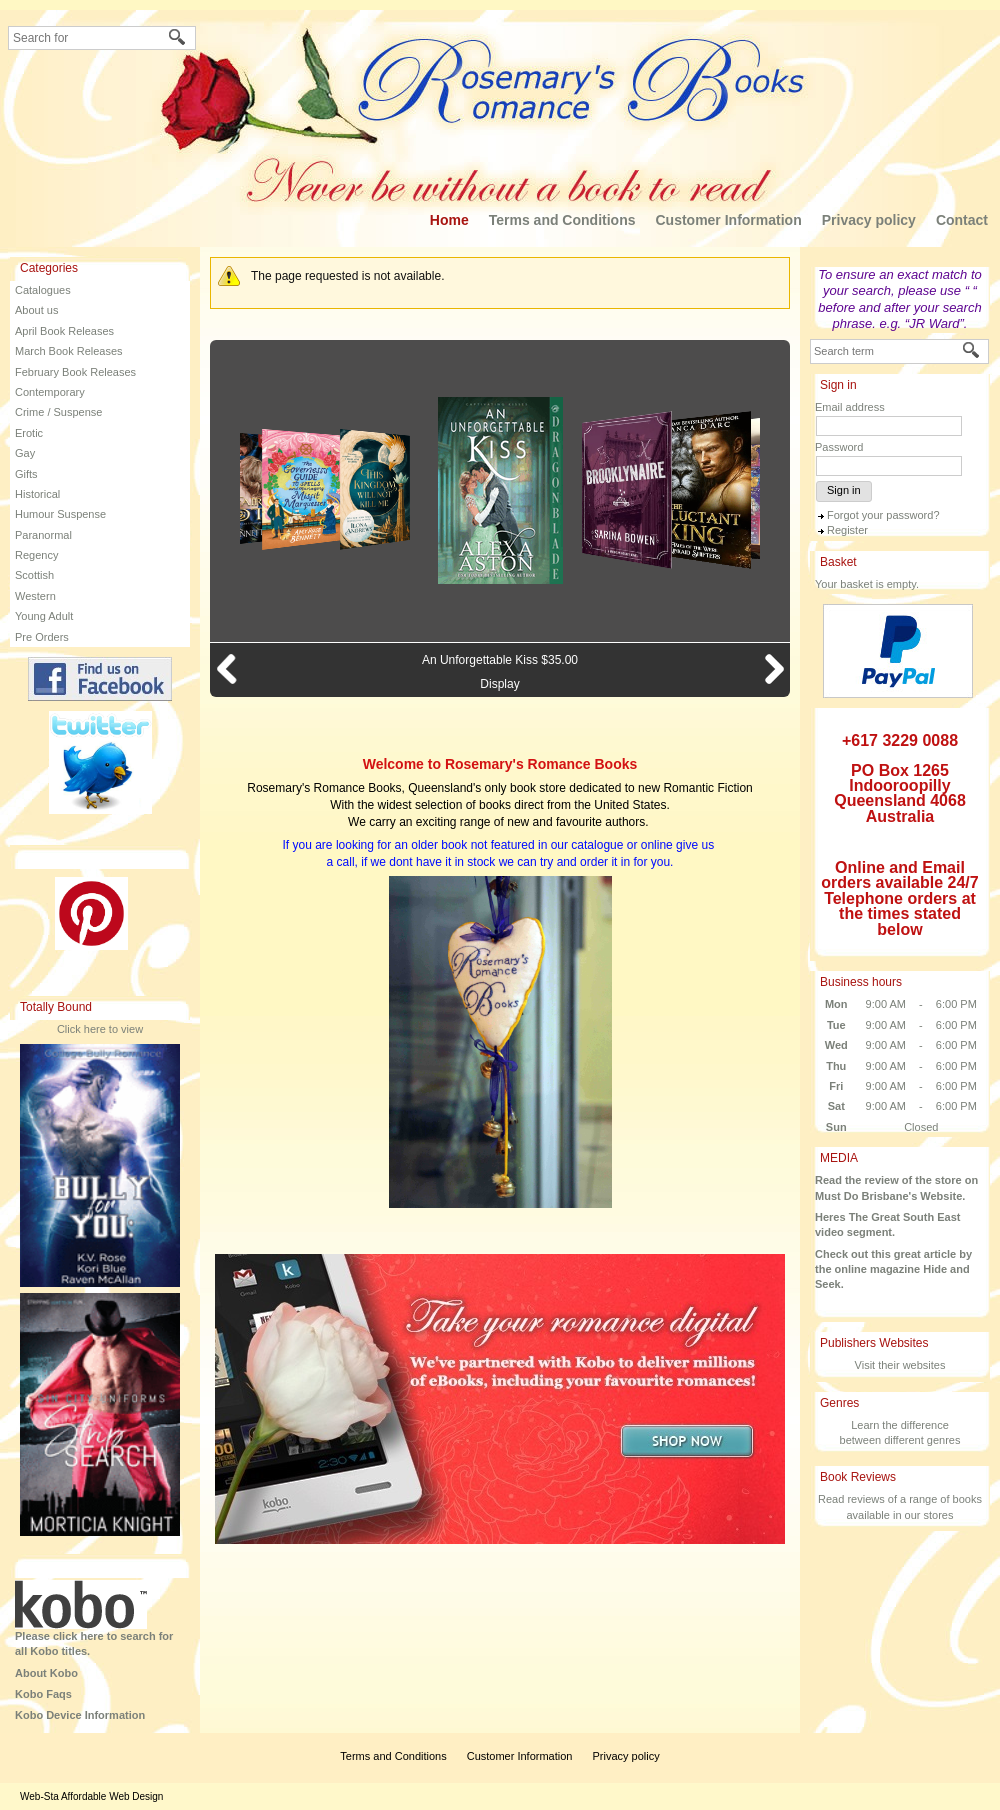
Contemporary (50, 392)
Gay (25, 453)
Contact (962, 220)
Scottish (34, 575)
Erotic (29, 433)
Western (35, 596)
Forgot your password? (883, 515)
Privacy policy (869, 220)
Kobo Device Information (80, 1715)
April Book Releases (64, 331)
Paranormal (43, 535)
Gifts (26, 474)
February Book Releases (75, 372)
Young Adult (44, 616)
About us (36, 310)
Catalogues (43, 290)
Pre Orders (42, 637)
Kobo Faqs (43, 1694)
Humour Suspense (60, 514)
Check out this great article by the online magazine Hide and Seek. (893, 1269)
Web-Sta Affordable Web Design (91, 1796)
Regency (36, 555)
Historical (37, 494)
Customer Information (728, 220)
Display (499, 684)
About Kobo (46, 1673)
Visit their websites (900, 1365)
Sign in (844, 490)
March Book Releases (69, 351)
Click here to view (100, 1029)
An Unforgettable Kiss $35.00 (500, 660)
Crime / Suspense (58, 412)
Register (847, 530)
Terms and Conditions (562, 220)
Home (449, 220)
